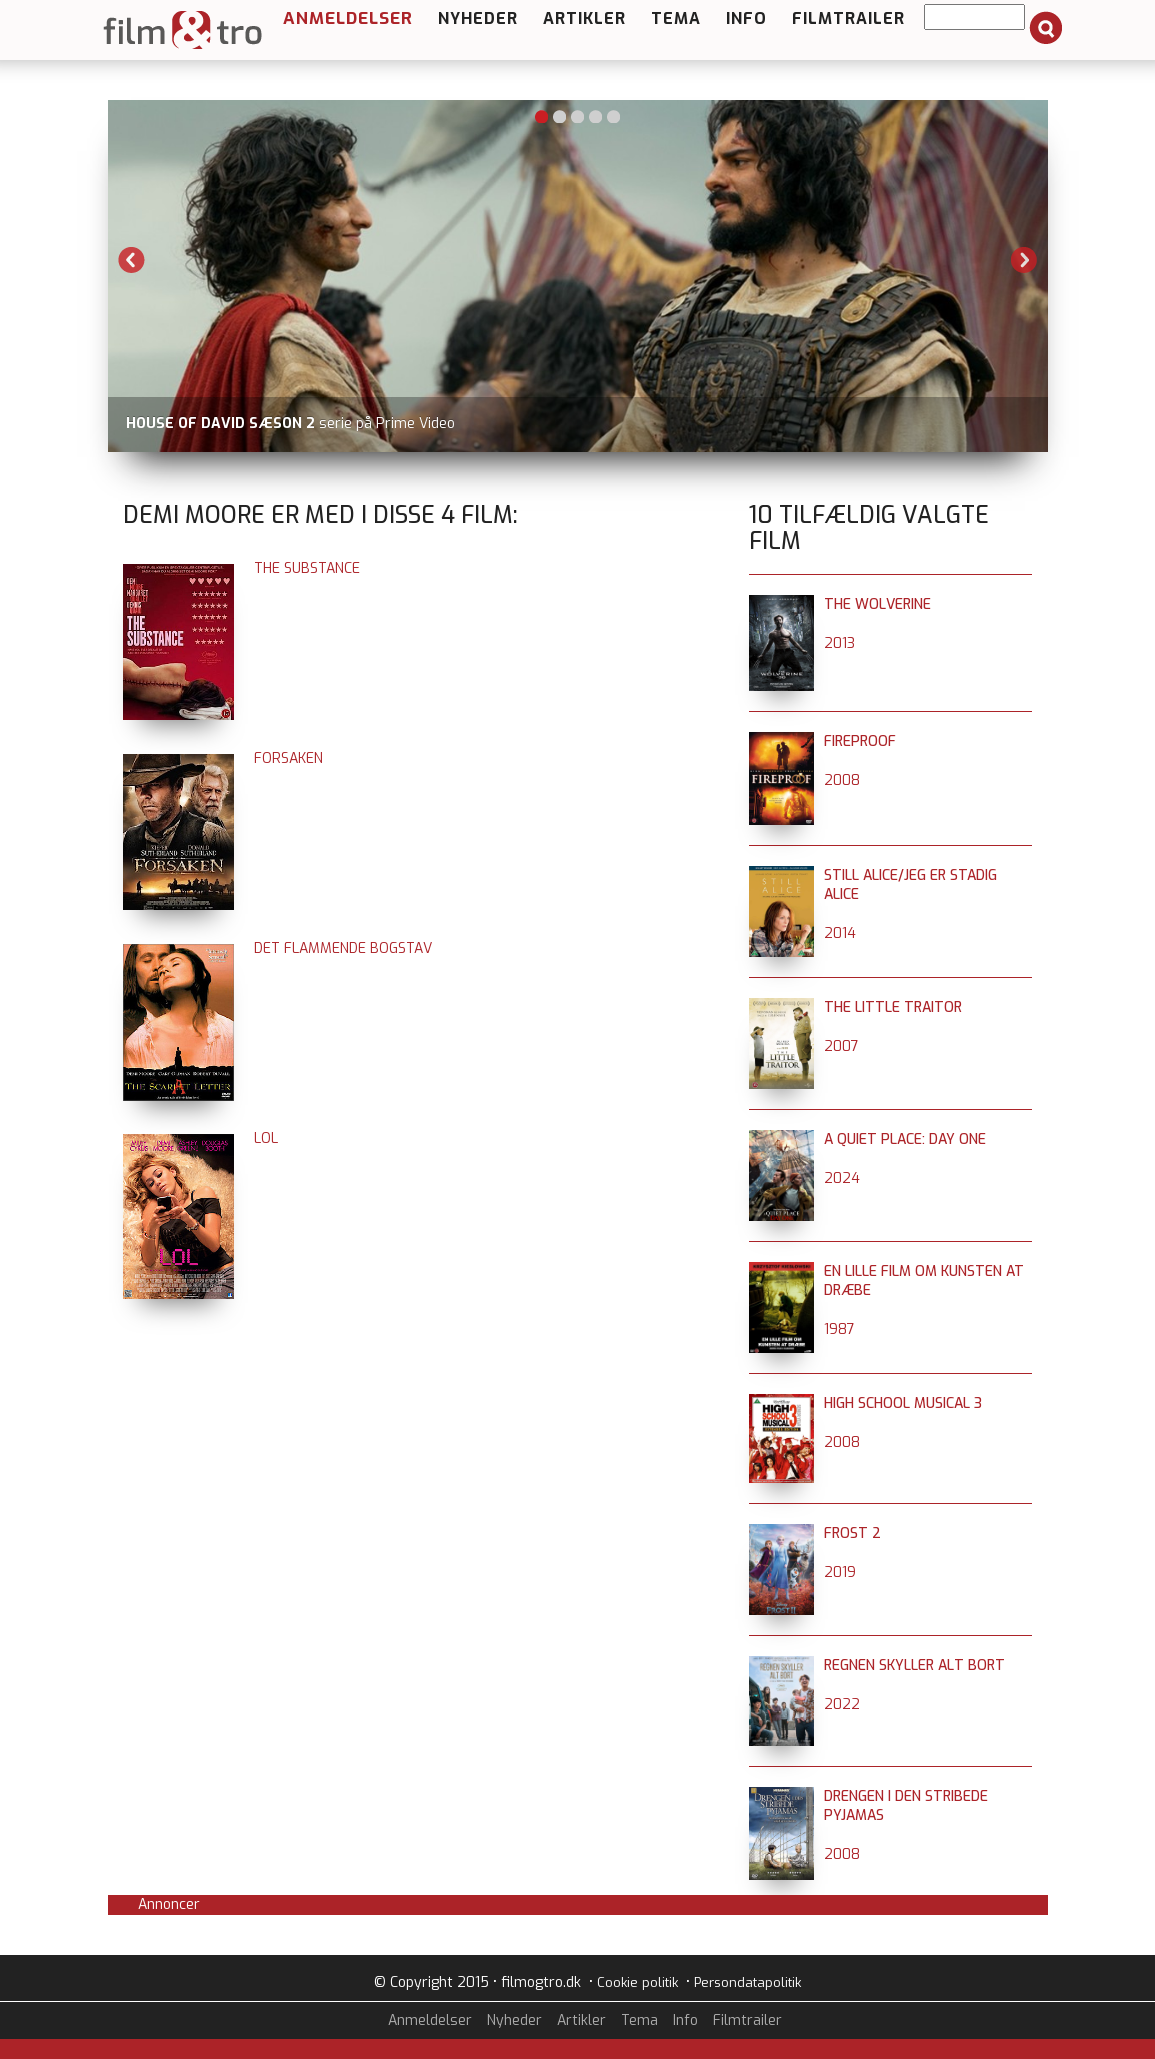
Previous (132, 260)
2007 (841, 1046)
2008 (842, 780)
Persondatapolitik (747, 1982)
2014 (840, 933)
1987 (839, 1329)
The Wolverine (877, 604)
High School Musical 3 (903, 1403)
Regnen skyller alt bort (914, 1665)
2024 (842, 1178)
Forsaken (288, 758)
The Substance (307, 568)
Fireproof (860, 741)
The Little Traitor (893, 1007)
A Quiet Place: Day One (905, 1139)
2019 (840, 1572)
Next (1024, 260)
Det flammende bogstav (343, 948)
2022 (842, 1704)
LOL (266, 1138)
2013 (839, 643)
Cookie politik (637, 1982)
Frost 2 (852, 1533)
